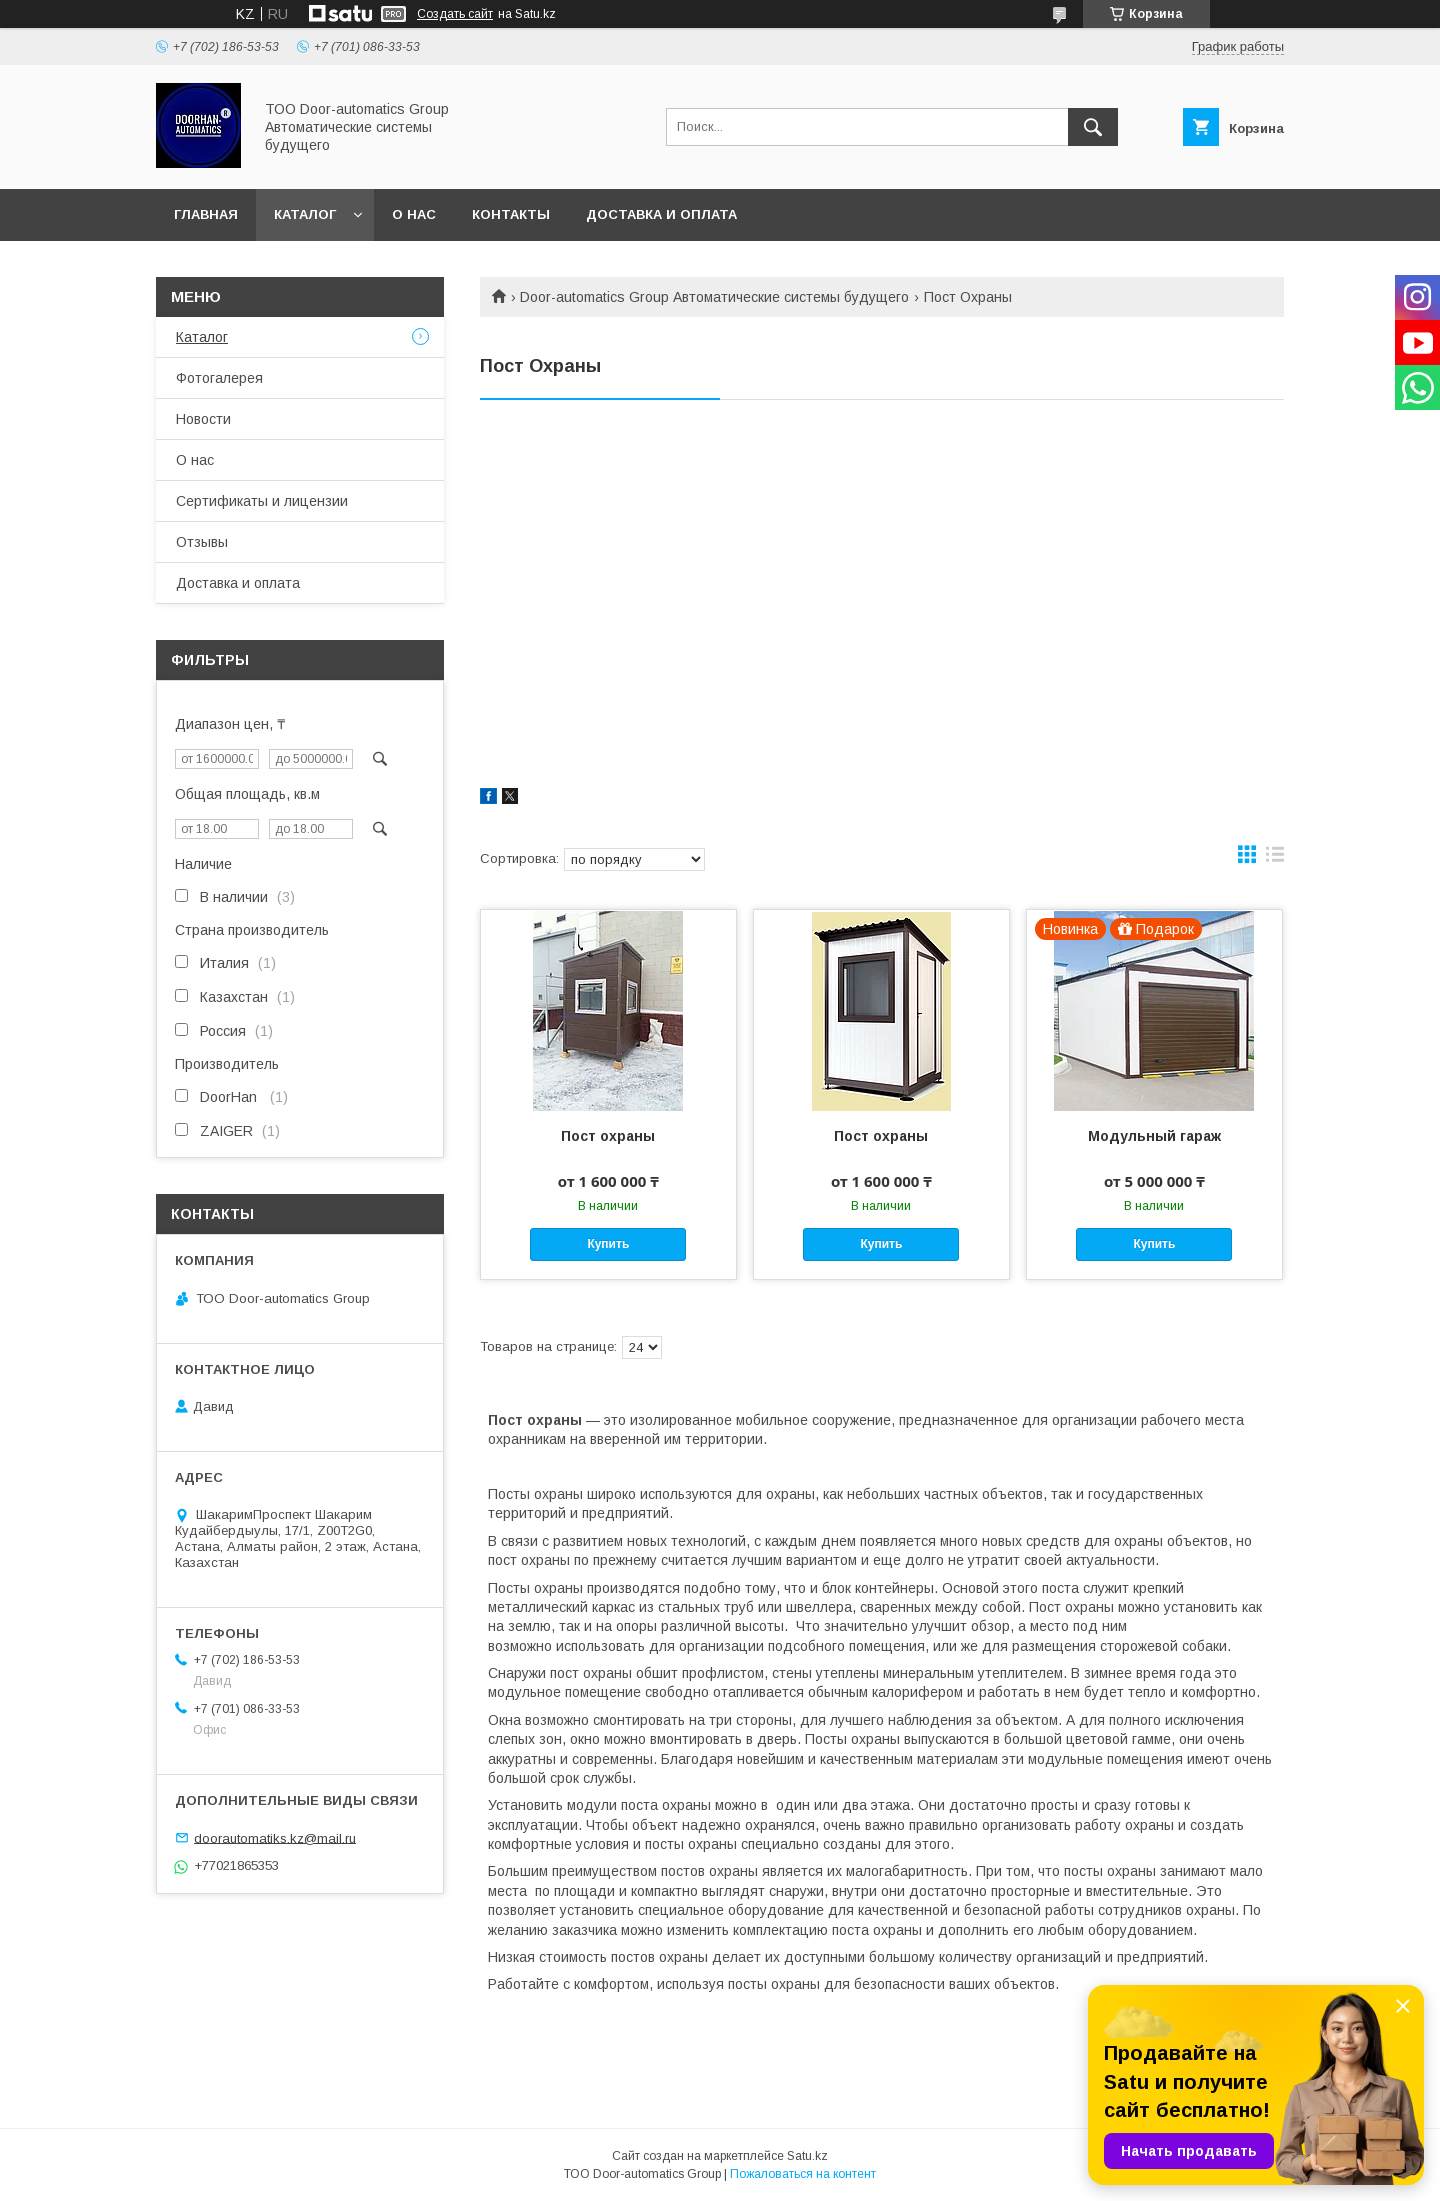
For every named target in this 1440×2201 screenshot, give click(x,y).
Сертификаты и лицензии (262, 501)
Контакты (511, 214)
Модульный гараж (1154, 1136)
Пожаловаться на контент (803, 2174)
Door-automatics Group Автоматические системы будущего (714, 297)
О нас (414, 214)
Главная (206, 214)
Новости (203, 419)
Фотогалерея (219, 378)
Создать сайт (455, 14)
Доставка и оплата (661, 214)
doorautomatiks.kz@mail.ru (275, 1837)
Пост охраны (608, 1136)
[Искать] (1093, 127)
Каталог (305, 214)
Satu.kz (807, 2156)
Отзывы (202, 542)
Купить (608, 1244)
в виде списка (1275, 859)
